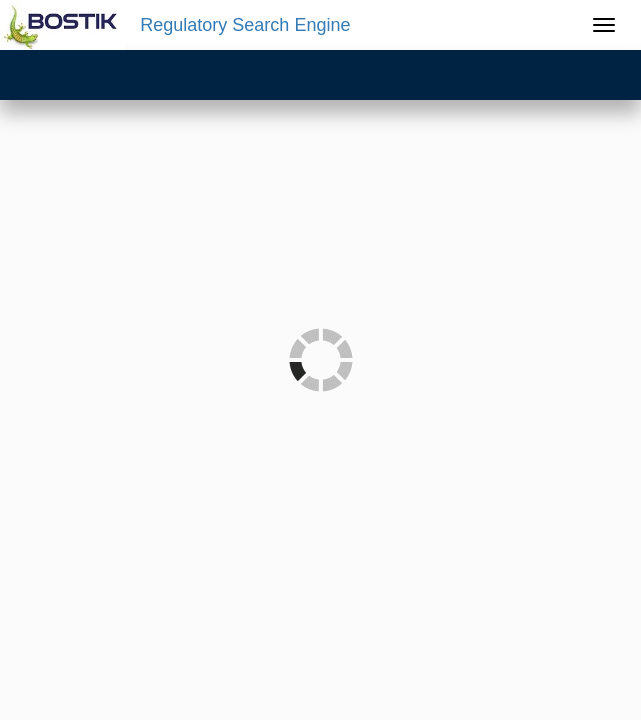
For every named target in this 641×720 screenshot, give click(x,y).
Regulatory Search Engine (245, 25)
